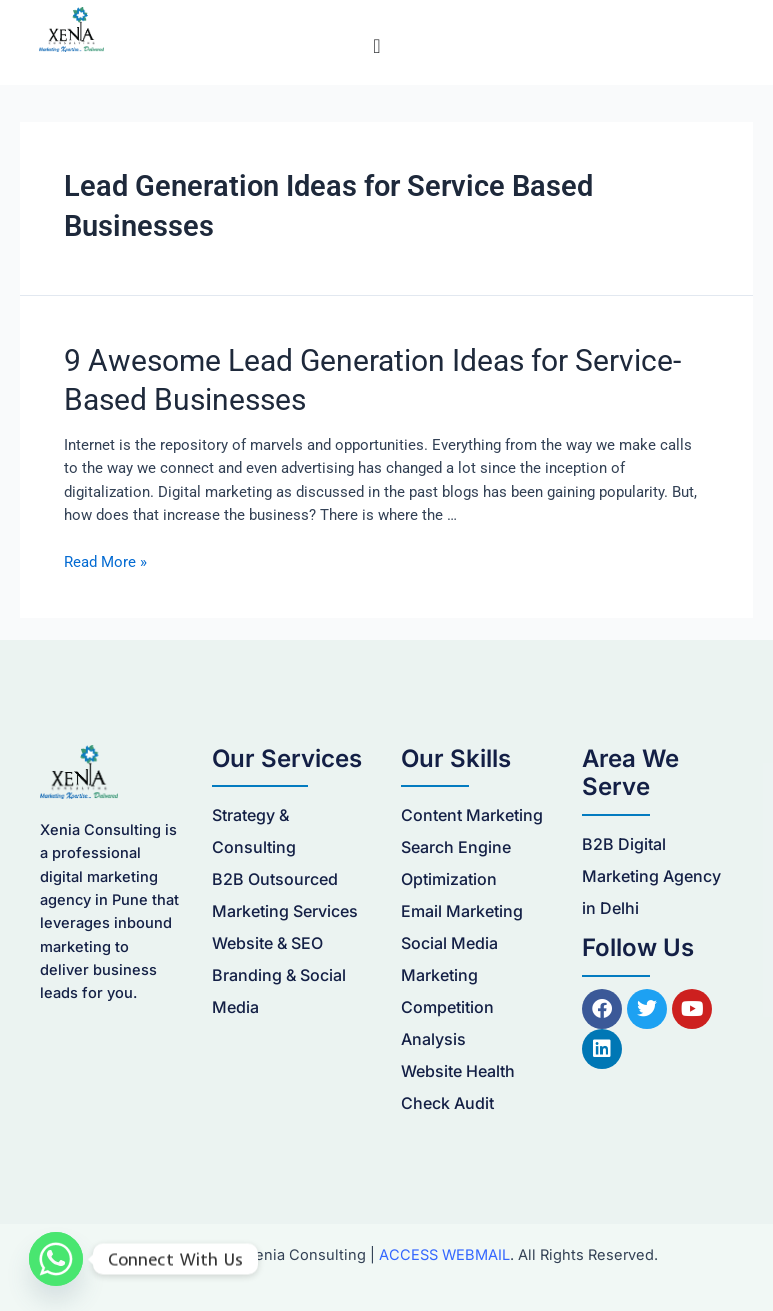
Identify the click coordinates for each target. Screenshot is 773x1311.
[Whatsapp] (56, 1259)
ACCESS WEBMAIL (444, 1255)
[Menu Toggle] (376, 46)
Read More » (105, 562)
